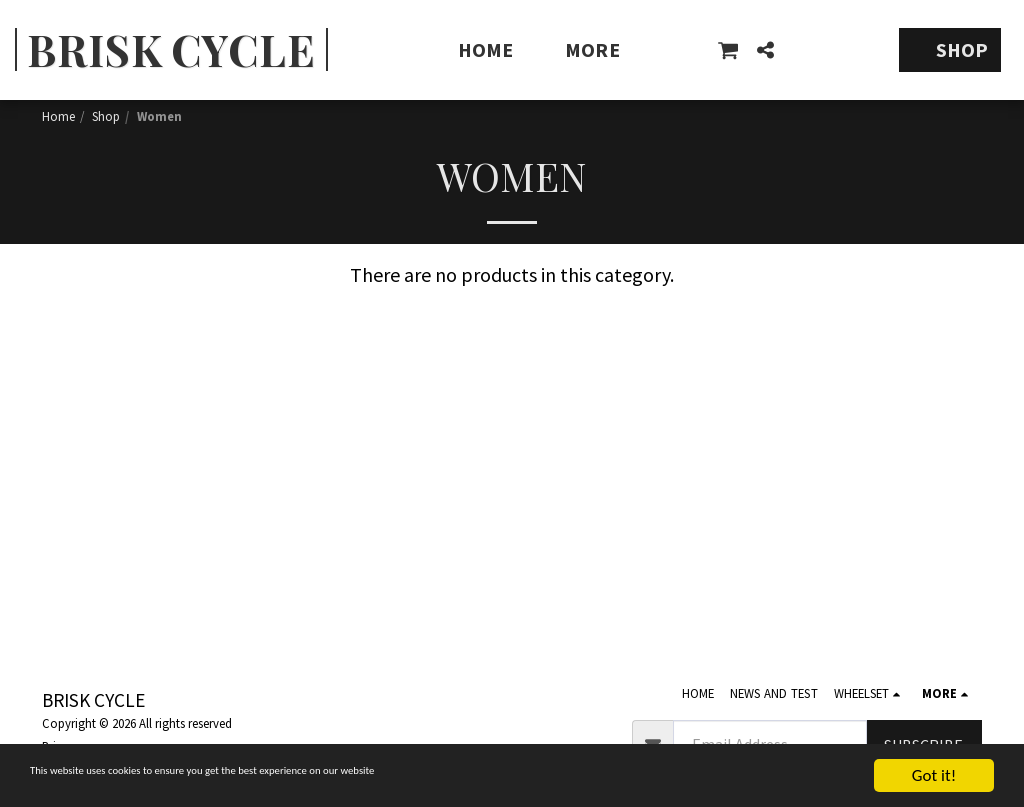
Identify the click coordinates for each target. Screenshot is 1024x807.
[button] (728, 50)
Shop (106, 116)
